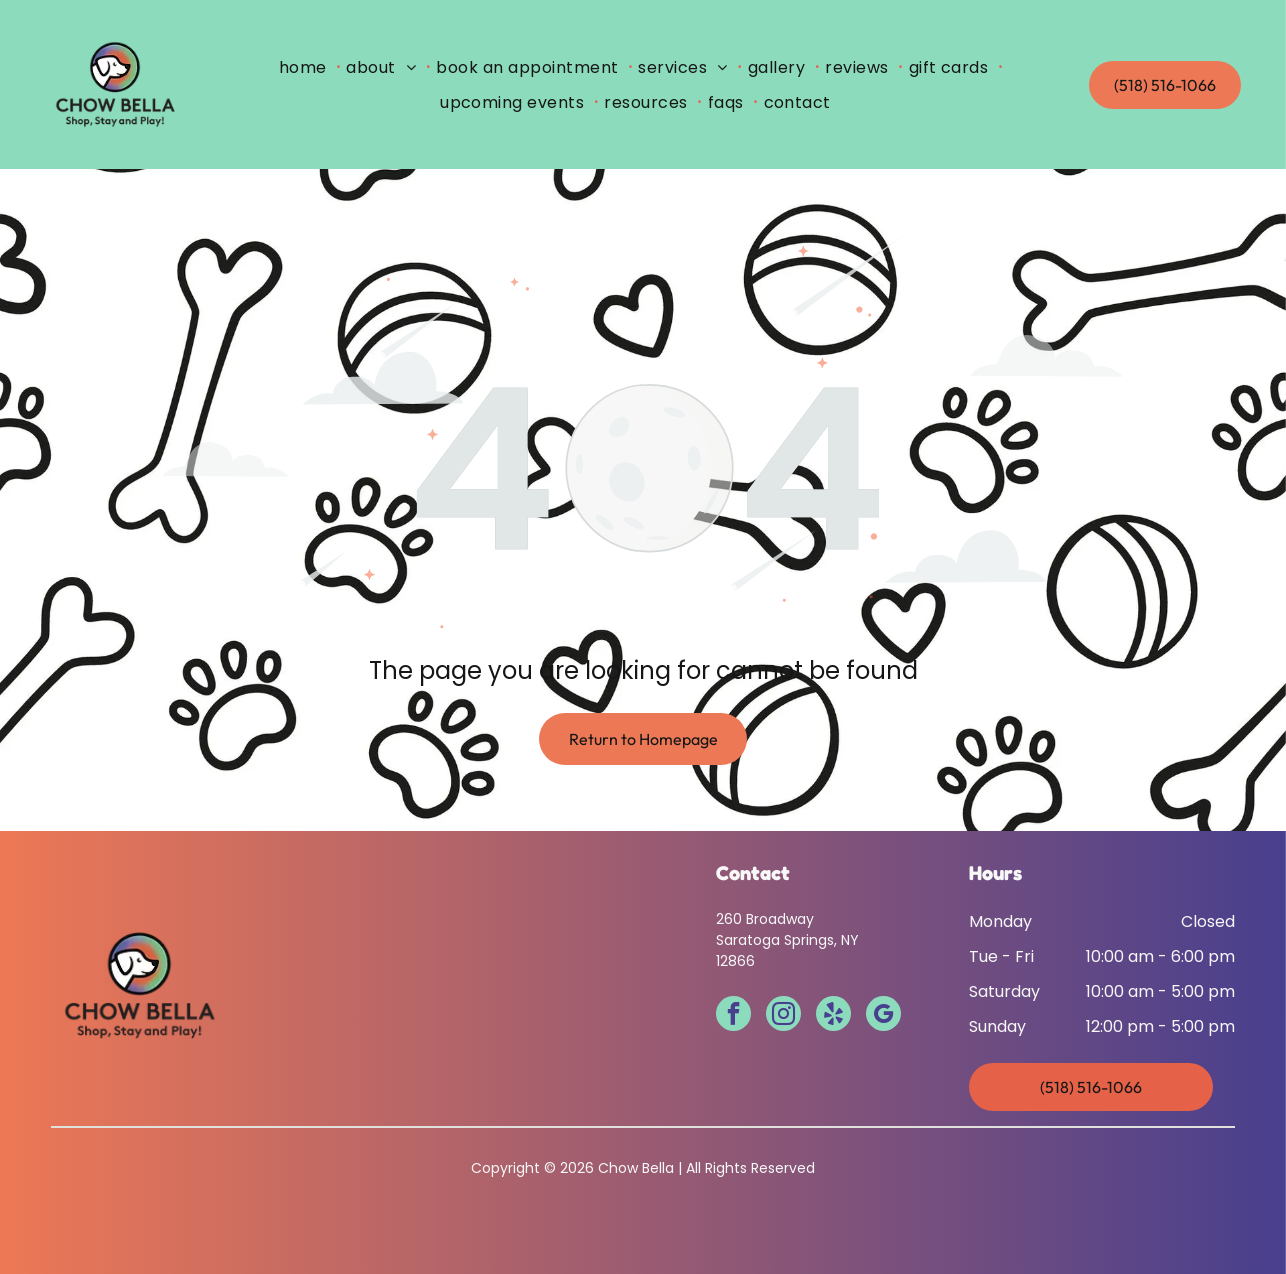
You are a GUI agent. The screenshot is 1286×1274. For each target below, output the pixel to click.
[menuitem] (307, 67)
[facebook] (733, 1016)
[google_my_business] (883, 1016)
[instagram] (783, 1016)
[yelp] (833, 1016)
